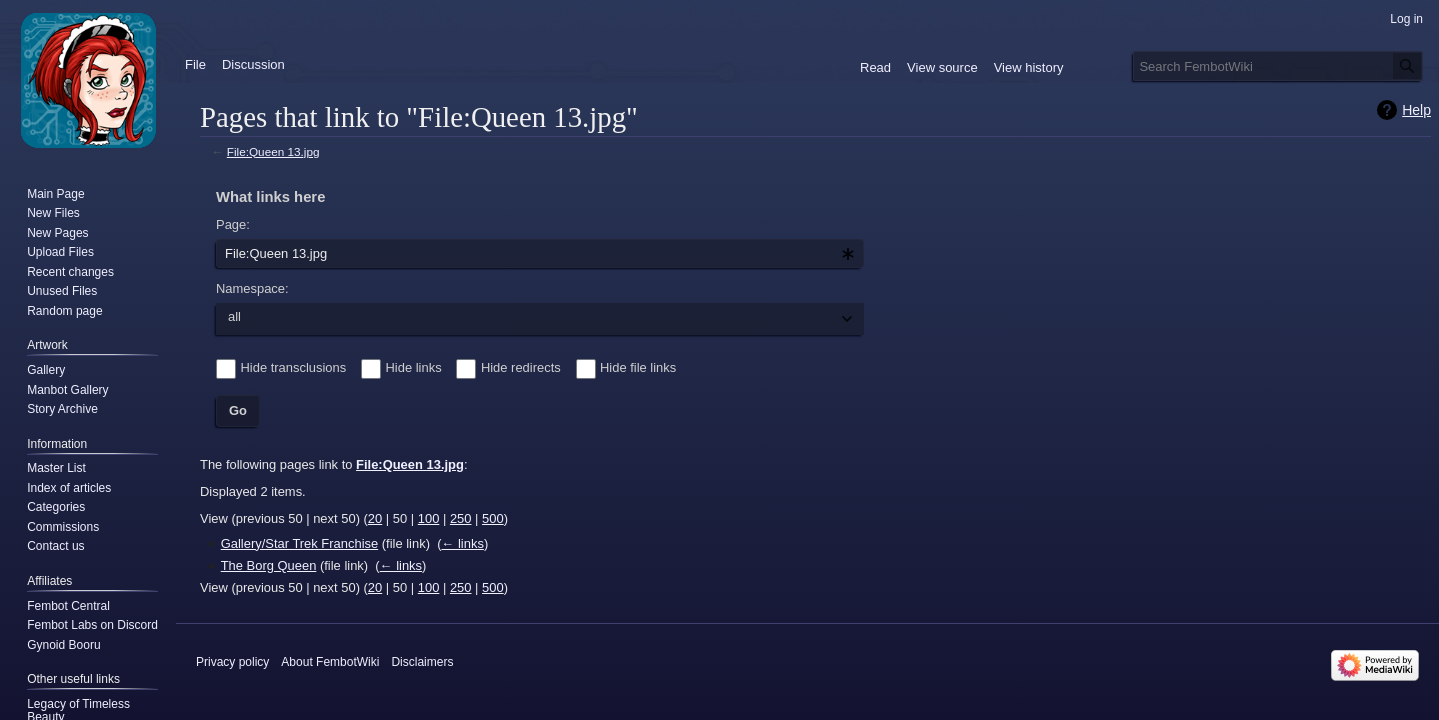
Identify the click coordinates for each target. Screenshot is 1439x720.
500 (493, 518)
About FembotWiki (330, 662)
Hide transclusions (294, 367)
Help (1416, 110)
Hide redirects (521, 367)
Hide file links (638, 367)
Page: (233, 224)
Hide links (414, 367)
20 (375, 518)
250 (461, 518)
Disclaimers (422, 662)
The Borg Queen (269, 565)
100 (429, 518)
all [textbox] (234, 316)
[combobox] (540, 254)
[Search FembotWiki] (1278, 66)
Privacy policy (232, 662)
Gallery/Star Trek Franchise (299, 543)
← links (462, 543)
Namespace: (252, 288)
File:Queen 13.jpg (273, 151)
